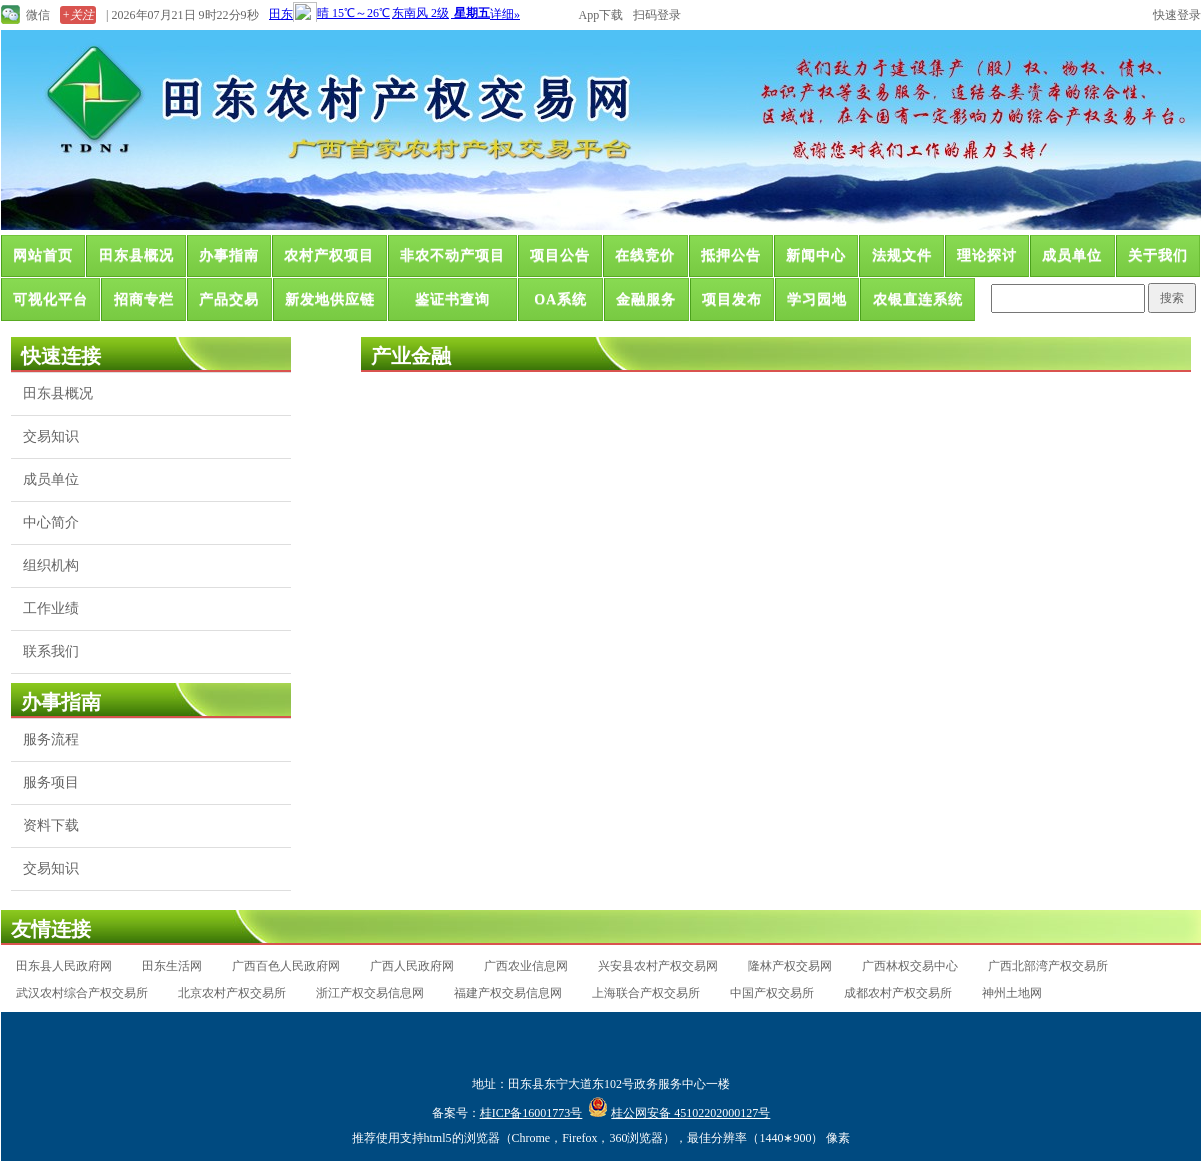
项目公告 (560, 255)
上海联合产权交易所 (646, 993)
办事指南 (229, 255)
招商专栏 (144, 299)
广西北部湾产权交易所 (1048, 966)
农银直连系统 (918, 299)
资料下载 (51, 825)
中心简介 (51, 522)
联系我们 (51, 651)
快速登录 (1177, 15)
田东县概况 (136, 255)
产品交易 (229, 299)
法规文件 (902, 255)
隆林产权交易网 (790, 966)
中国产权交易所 (772, 993)
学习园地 (817, 299)
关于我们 (1158, 255)
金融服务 (646, 299)
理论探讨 (987, 255)
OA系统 (560, 299)
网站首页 (43, 255)
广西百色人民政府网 (286, 966)
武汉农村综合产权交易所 (82, 993)
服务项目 (51, 782)
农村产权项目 (329, 255)
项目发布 (732, 299)
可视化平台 (50, 299)
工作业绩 (51, 608)
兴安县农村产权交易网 (658, 966)
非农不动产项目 (452, 255)
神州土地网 (1012, 993)
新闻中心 (816, 255)
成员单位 (1072, 255)
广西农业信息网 (526, 966)
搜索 (1172, 298)
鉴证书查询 (452, 299)
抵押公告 (731, 255)
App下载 (601, 15)
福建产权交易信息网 (508, 993)
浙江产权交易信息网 (370, 993)
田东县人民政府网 (64, 966)
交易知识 (51, 436)
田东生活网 (172, 966)
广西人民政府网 (412, 966)
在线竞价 (645, 255)
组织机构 (51, 565)
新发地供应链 (330, 299)
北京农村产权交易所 (232, 993)
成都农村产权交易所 (898, 993)
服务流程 (51, 739)
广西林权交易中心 (910, 966)
